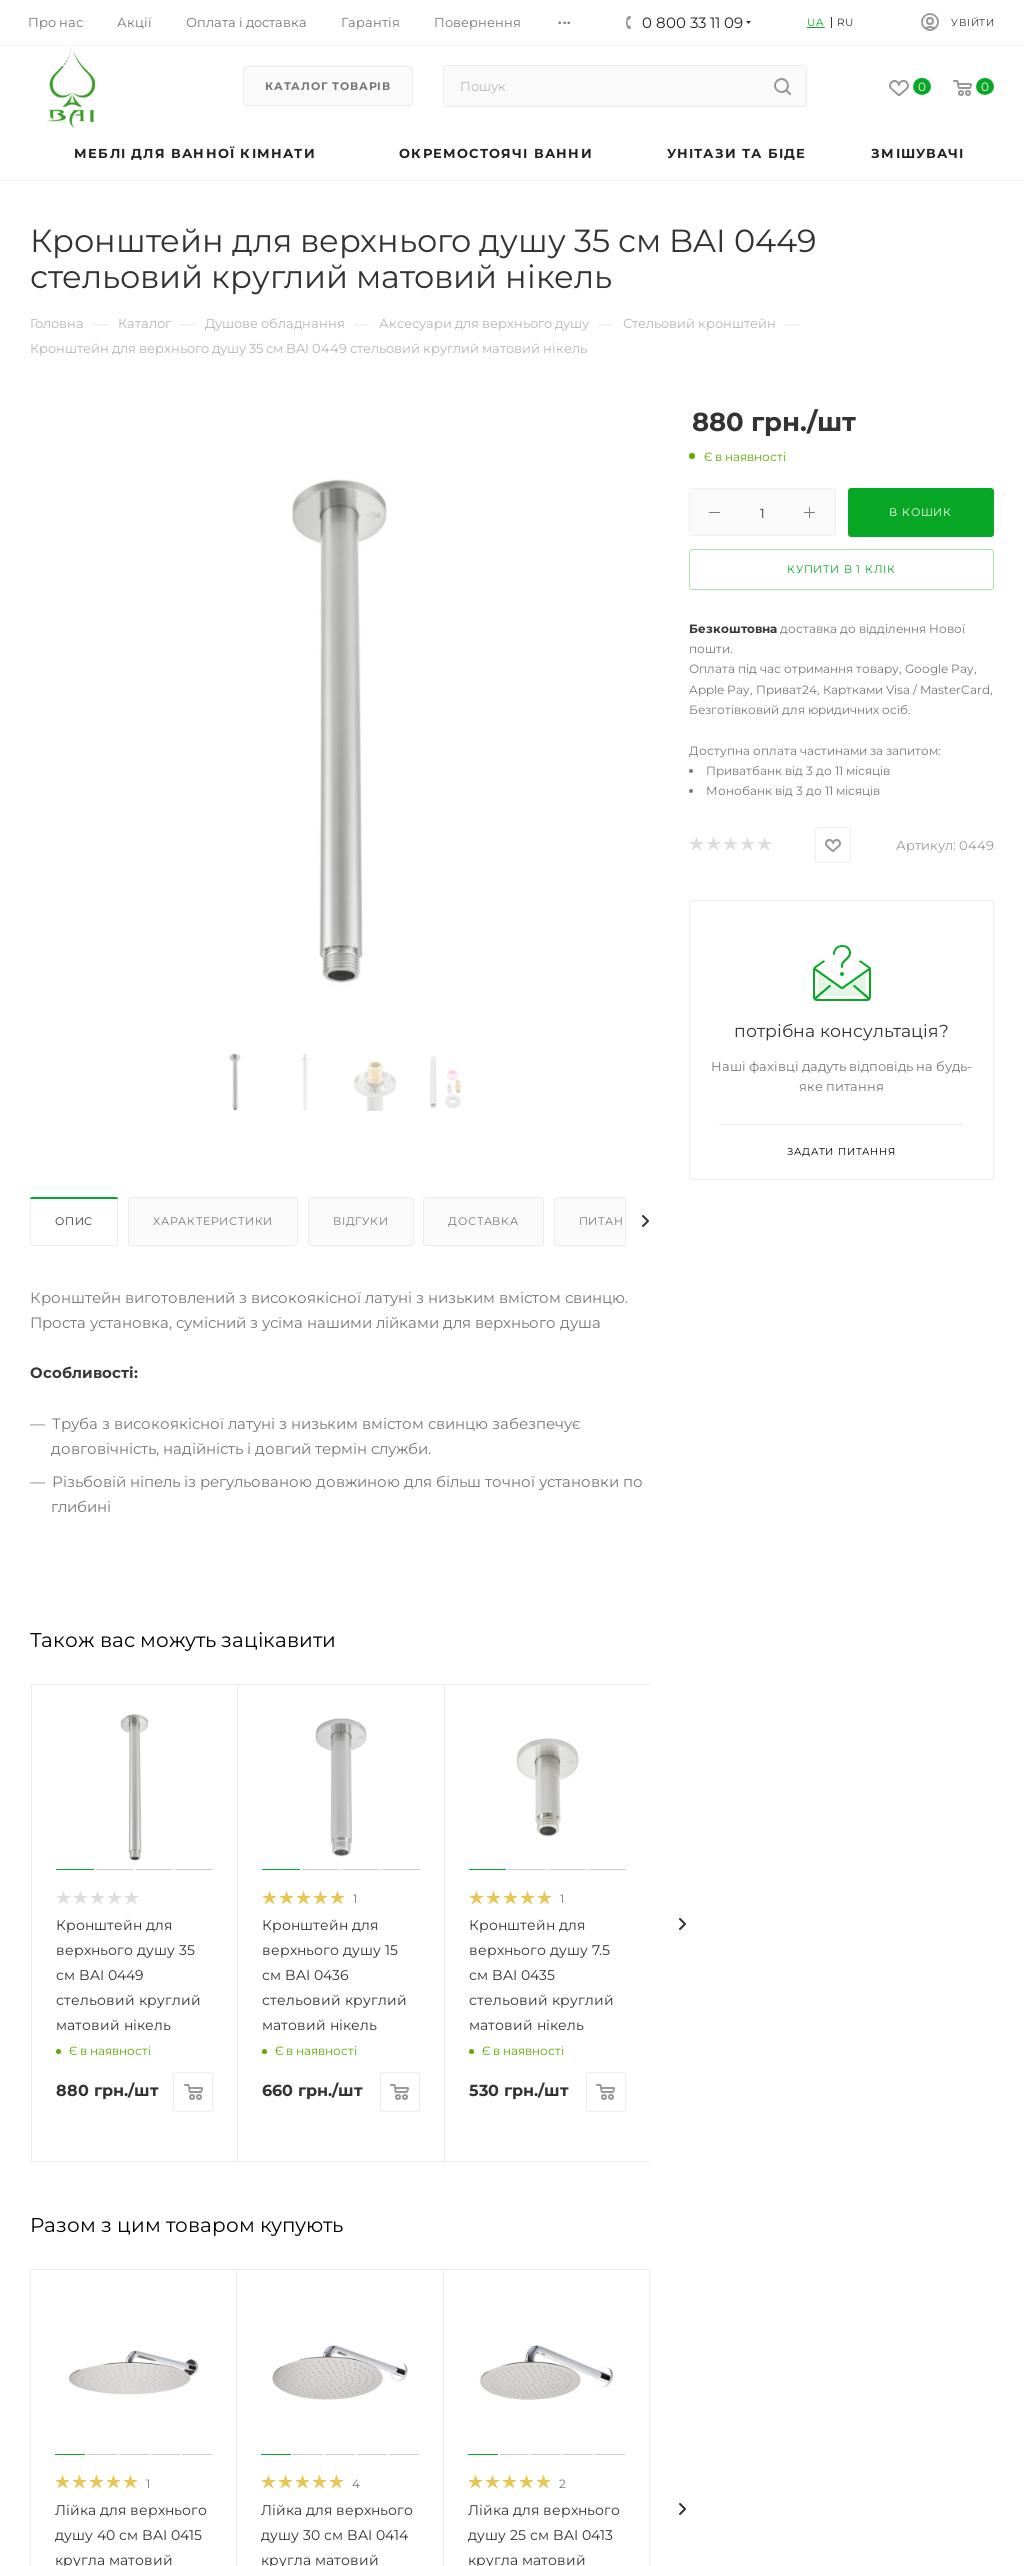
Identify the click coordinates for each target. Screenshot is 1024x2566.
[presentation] (682, 1924)
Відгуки (361, 1221)
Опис (74, 1221)
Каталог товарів (328, 86)
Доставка (483, 1221)
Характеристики (213, 1221)
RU (846, 22)
